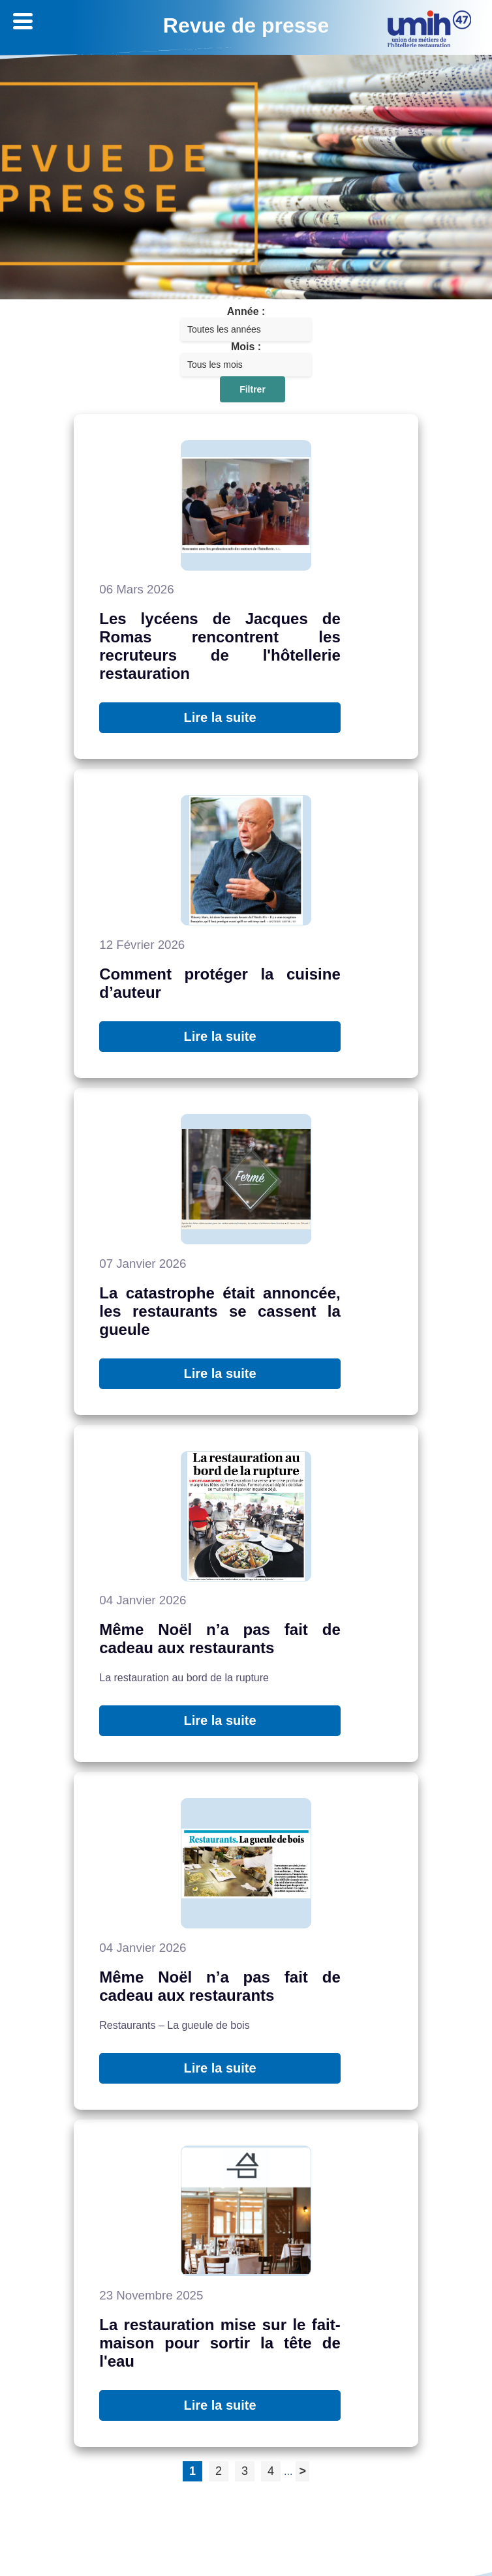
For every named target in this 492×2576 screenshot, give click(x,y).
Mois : (246, 346)
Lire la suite (219, 717)
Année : (246, 311)
